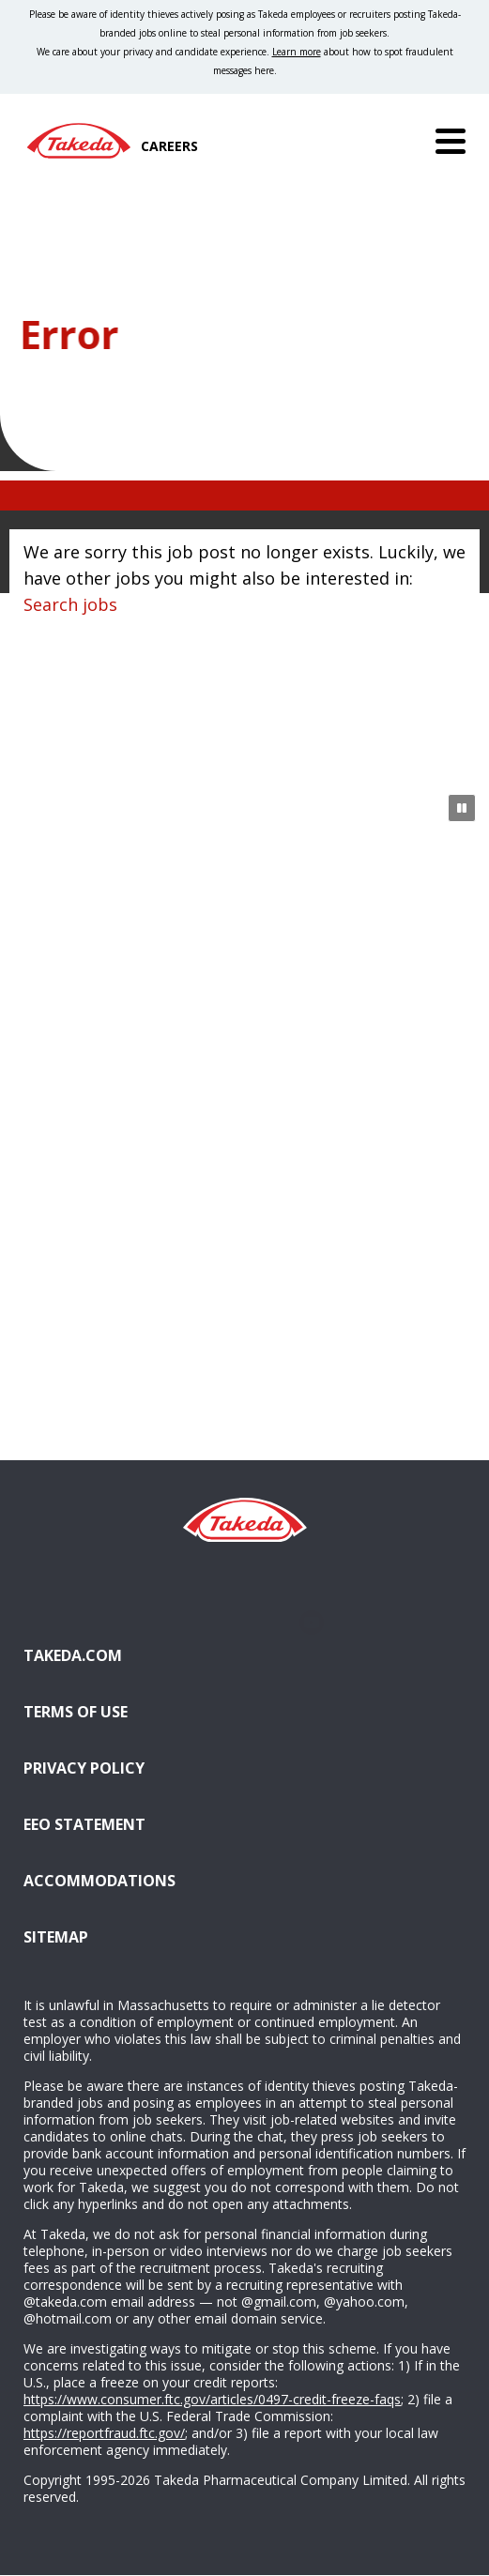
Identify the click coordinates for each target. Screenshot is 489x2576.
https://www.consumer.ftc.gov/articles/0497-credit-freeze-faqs (212, 2399)
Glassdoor (244, 1622)
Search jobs (70, 604)
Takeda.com (72, 1655)
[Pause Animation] (462, 808)
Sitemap (55, 1937)
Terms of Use (75, 1711)
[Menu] (451, 141)
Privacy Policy (84, 1768)
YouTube (312, 1623)
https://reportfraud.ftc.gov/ (104, 2433)
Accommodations (194, 1879)
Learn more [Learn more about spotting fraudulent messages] (296, 51)
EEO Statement (84, 1824)
